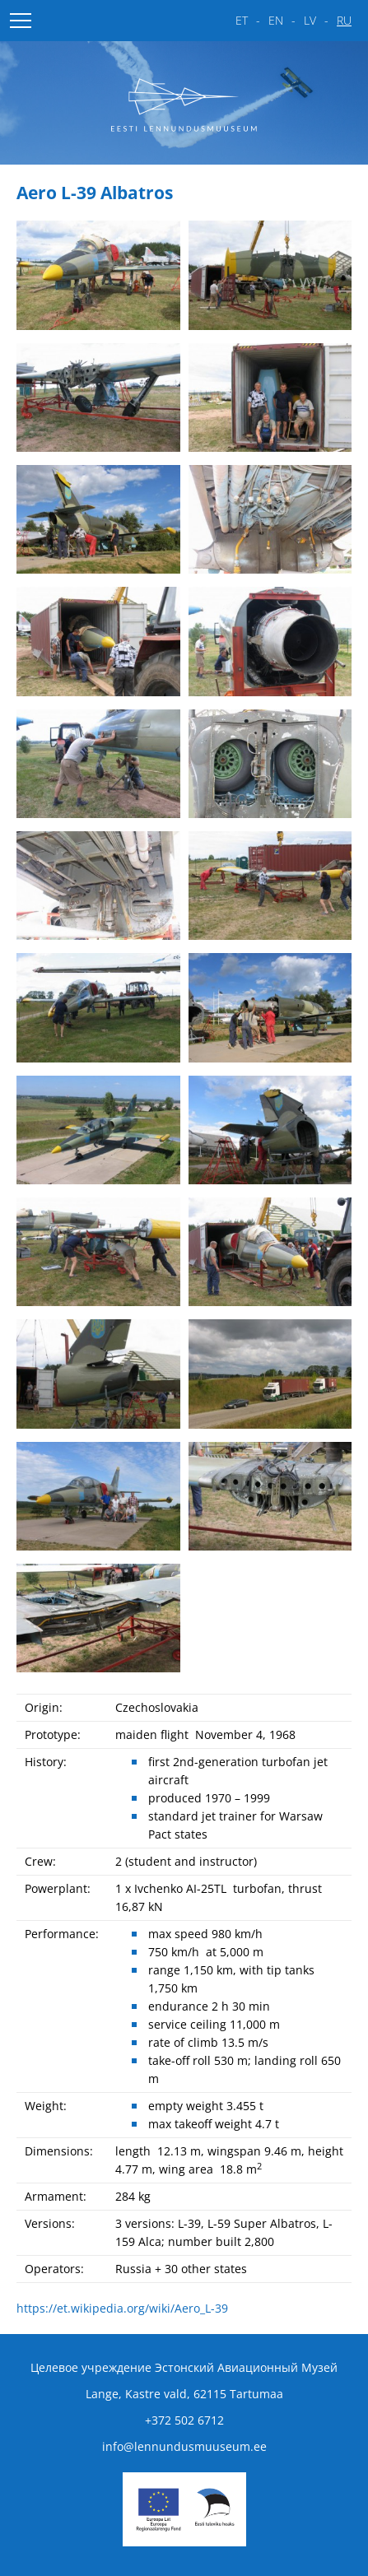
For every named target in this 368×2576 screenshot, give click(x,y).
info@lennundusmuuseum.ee (184, 2446)
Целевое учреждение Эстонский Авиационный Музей (184, 2367)
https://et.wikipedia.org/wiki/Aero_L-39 (122, 2308)
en (275, 20)
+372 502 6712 (184, 2420)
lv (310, 20)
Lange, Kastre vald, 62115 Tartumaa (184, 2394)
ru (344, 20)
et (241, 20)
